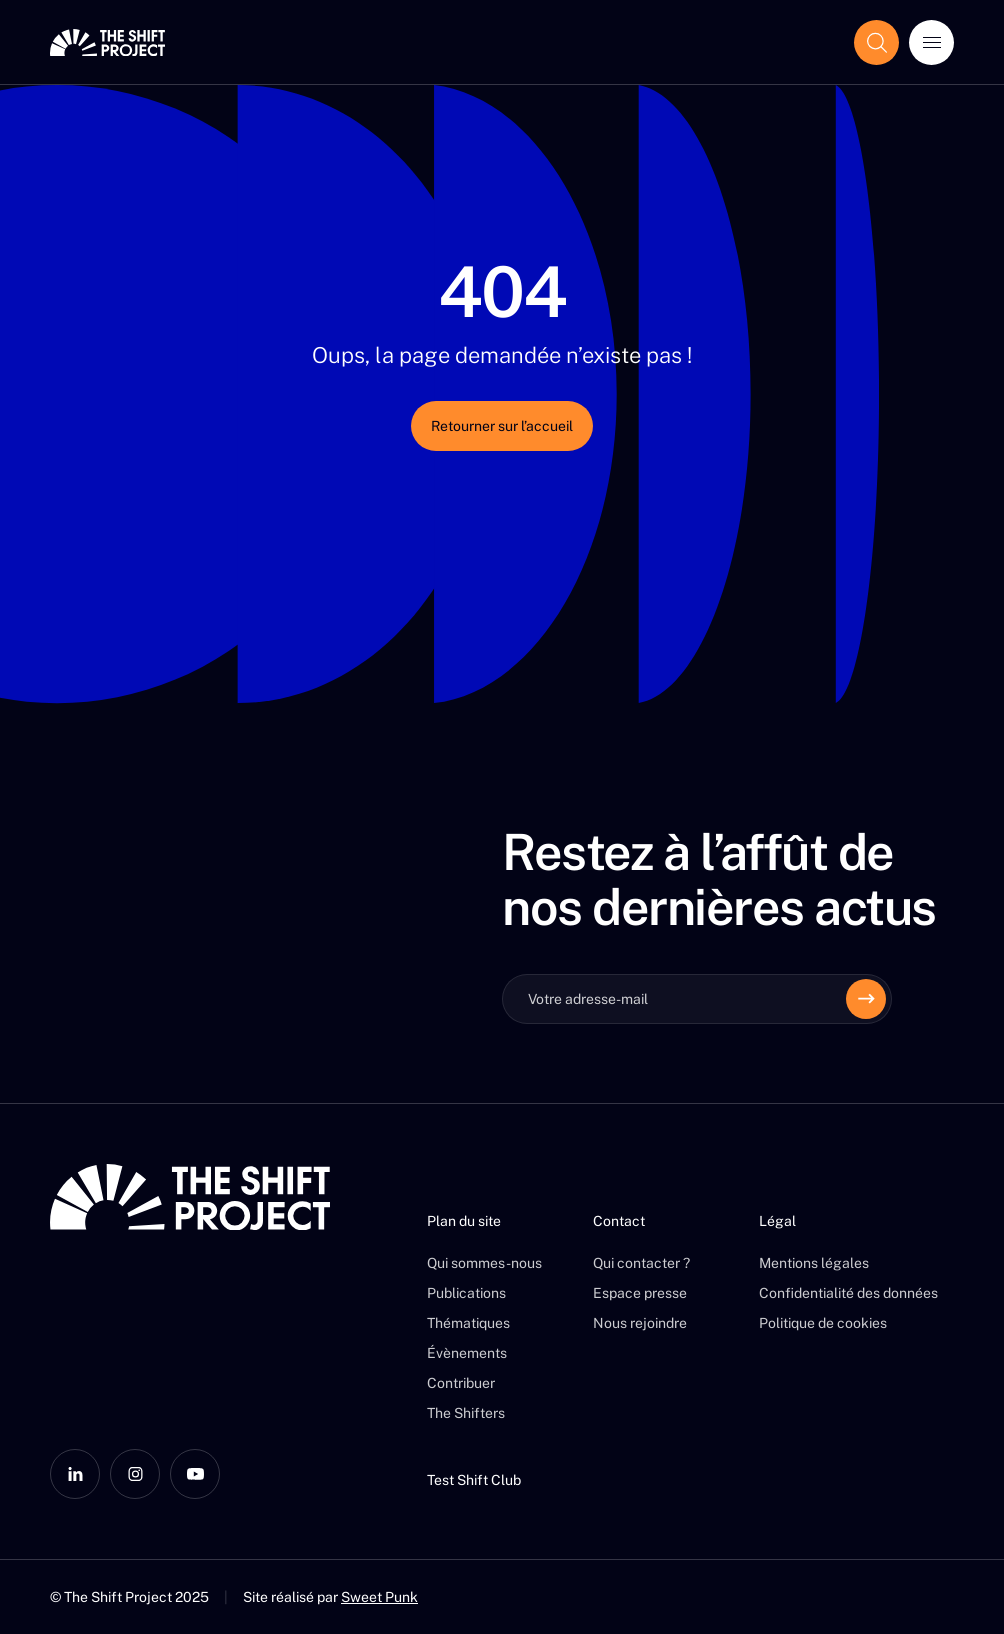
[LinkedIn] (75, 1474)
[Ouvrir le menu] (931, 42)
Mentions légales (814, 1263)
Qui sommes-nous (484, 1263)
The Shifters (466, 1413)
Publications (466, 1293)
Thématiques (468, 1323)
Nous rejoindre (640, 1323)
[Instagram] (135, 1474)
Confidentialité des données (848, 1293)
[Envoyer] (866, 999)
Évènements (467, 1353)
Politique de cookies (823, 1323)
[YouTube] (195, 1474)
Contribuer (461, 1383)
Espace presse (640, 1293)
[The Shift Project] (107, 42)
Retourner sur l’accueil (502, 426)
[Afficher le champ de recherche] (876, 42)
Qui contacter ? (641, 1263)
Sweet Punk (379, 1597)
